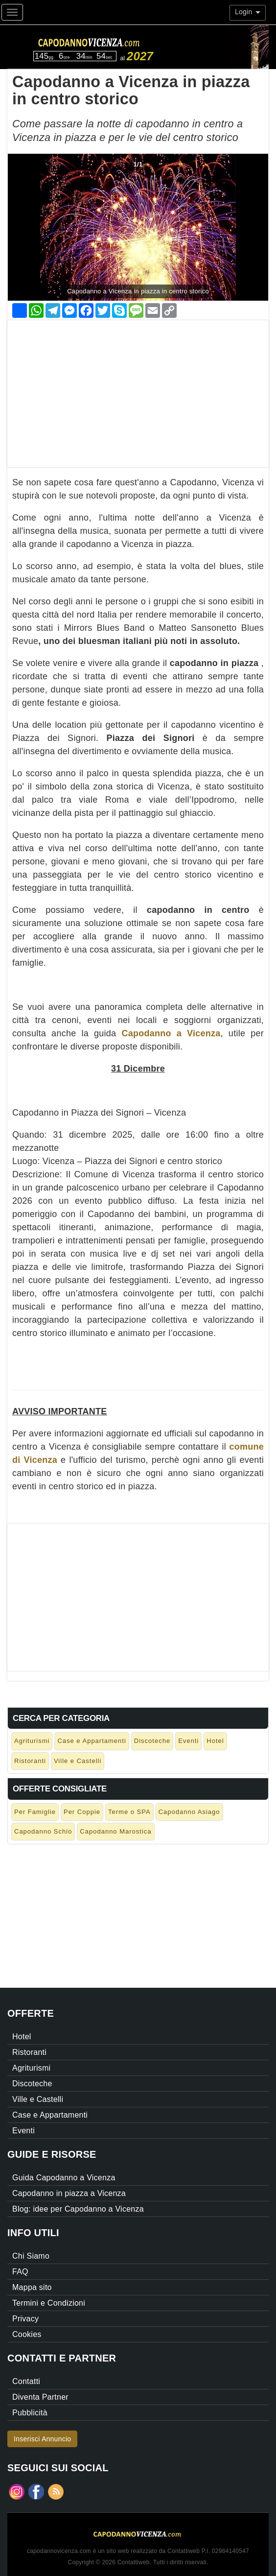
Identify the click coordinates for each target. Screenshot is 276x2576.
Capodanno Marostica (115, 1831)
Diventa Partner (40, 2397)
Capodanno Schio (43, 1831)
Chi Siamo (30, 2256)
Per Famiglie (35, 1811)
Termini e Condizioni (48, 2303)
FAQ (20, 2271)
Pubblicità (29, 2413)
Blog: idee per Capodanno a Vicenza (78, 2209)
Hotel (215, 1740)
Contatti (26, 2381)
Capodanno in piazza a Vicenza (69, 2193)
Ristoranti (30, 1761)
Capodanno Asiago (189, 1811)
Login (247, 12)
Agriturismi (31, 1740)
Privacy (25, 2318)
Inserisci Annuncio (42, 2439)
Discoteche (152, 1740)
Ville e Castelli (77, 1761)
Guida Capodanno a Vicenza (63, 2177)
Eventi (188, 1740)
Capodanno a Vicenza (170, 1033)
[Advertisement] (138, 388)
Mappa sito (32, 2287)
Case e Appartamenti (91, 1740)
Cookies (27, 2334)
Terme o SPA (129, 1811)
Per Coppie (82, 1811)
